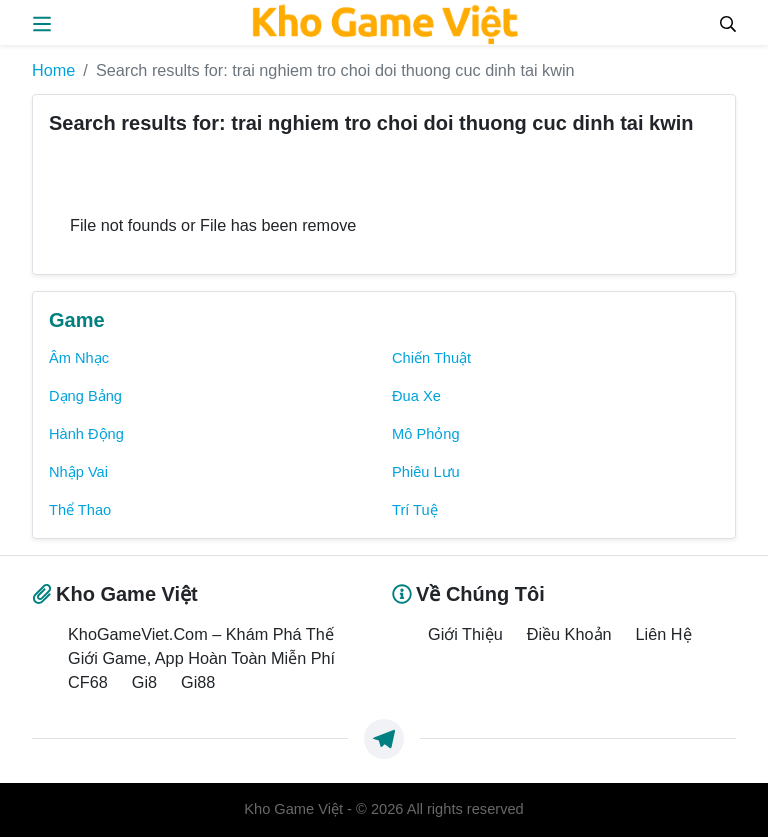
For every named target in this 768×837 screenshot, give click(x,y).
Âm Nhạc (79, 358)
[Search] (728, 22)
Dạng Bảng (85, 396)
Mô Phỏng (426, 434)
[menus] (42, 22)
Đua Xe (416, 396)
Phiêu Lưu (426, 472)
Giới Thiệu (465, 634)
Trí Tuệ (415, 510)
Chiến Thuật (431, 358)
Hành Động (86, 434)
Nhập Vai (78, 472)
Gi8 (144, 682)
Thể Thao (80, 510)
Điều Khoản (569, 634)
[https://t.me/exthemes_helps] (384, 739)
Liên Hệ (664, 634)
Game (77, 320)
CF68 (88, 682)
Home (53, 70)
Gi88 (198, 682)
